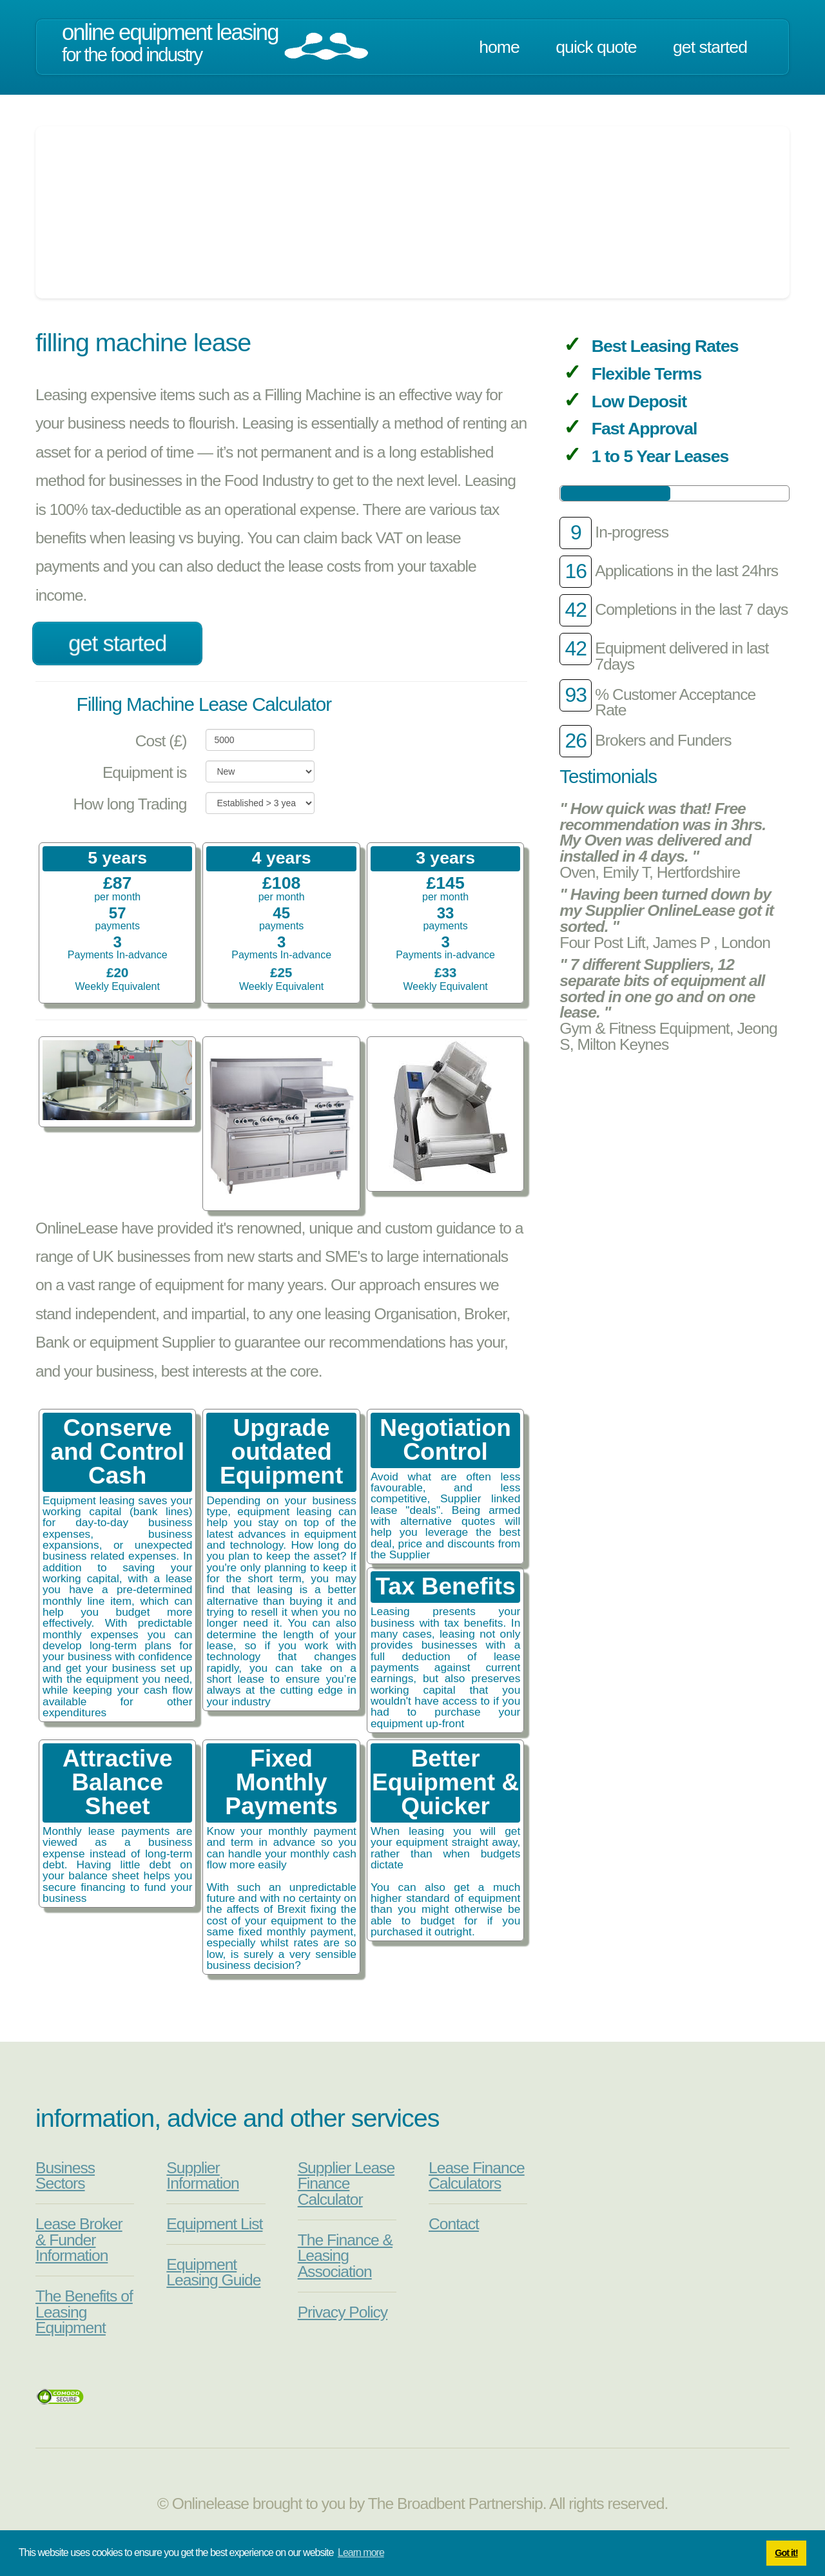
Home (499, 47)
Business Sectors (65, 2176)
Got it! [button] (786, 2553)
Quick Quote (596, 47)
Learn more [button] (361, 2552)
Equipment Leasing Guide (213, 2272)
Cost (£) (161, 741)
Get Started (710, 47)
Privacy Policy (342, 2312)
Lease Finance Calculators (477, 2176)
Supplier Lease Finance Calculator (346, 2183)
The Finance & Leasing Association (345, 2255)
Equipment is (144, 772)
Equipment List (214, 2223)
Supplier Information (202, 2176)
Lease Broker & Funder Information (78, 2239)
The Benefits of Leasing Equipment (84, 2311)
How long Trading (130, 804)
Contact (454, 2223)
